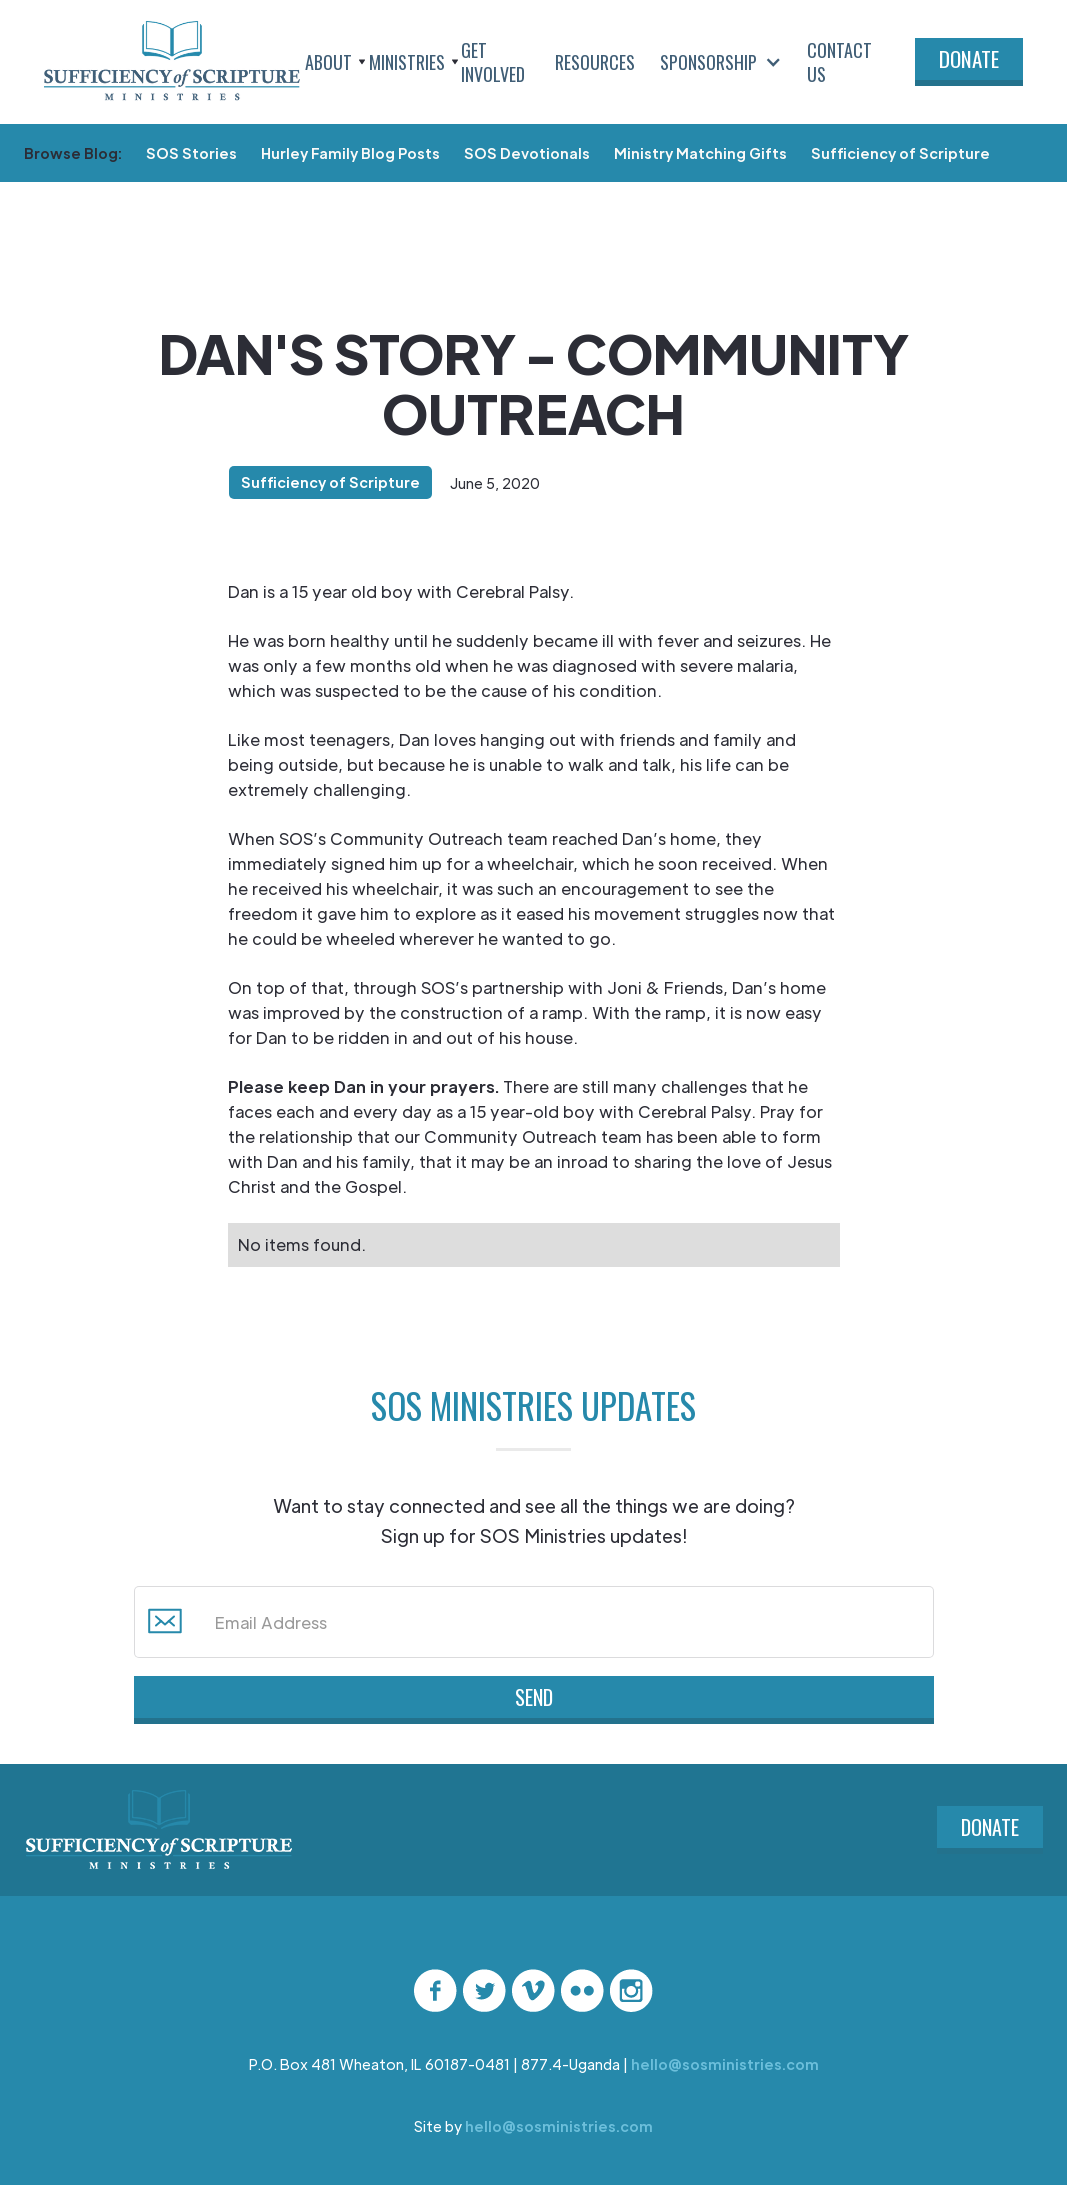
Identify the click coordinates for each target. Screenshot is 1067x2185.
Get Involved (493, 62)
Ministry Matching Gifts (700, 153)
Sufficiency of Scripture (900, 153)
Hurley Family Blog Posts (350, 153)
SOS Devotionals (527, 153)
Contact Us (839, 62)
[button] (332, 62)
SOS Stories (191, 153)
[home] (172, 62)
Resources (595, 62)
